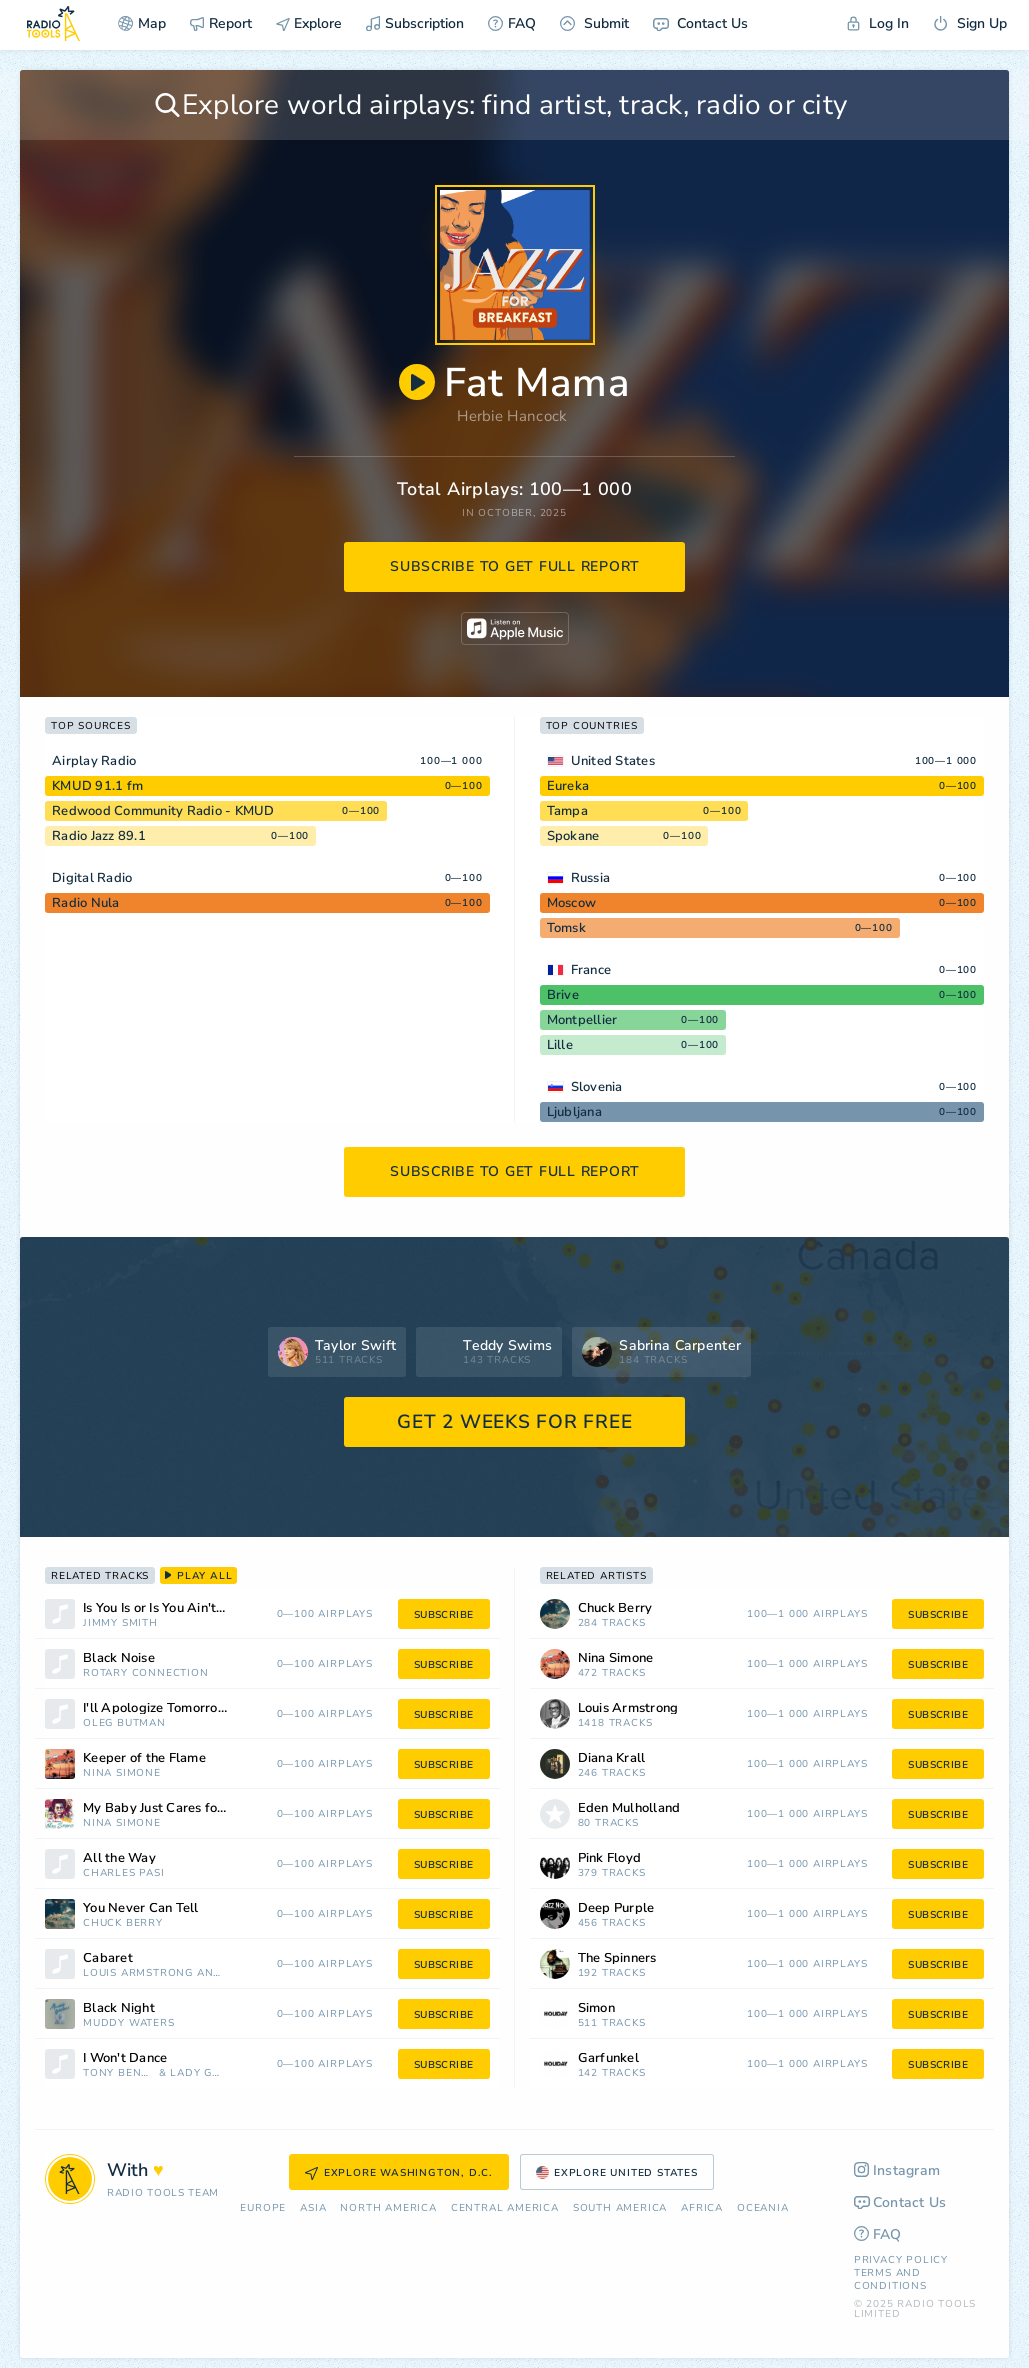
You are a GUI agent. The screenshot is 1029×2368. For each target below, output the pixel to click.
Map (142, 23)
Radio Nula (86, 903)
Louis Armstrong (628, 1708)
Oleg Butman (124, 1723)
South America (620, 2208)
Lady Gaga (196, 2073)
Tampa (567, 811)
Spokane (573, 836)
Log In (878, 23)
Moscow (572, 903)
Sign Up (970, 23)
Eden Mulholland (629, 1808)
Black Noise (119, 1658)
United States (613, 761)
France (591, 970)
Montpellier (582, 1020)
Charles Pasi (124, 1873)
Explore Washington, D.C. (399, 2173)
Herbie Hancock (512, 416)
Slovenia (597, 1087)
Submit (594, 23)
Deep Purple (616, 1908)
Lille (560, 1045)
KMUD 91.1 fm (97, 786)
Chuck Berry (123, 1923)
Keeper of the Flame (144, 1758)
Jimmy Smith (120, 1623)
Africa (702, 2208)
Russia (591, 878)
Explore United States (617, 2173)
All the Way (119, 1858)
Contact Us (700, 23)
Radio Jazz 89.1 (99, 836)
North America (388, 2208)
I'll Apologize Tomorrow (156, 1708)
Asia (313, 2208)
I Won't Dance (125, 2058)
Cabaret (108, 1958)
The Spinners (617, 1958)
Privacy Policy (901, 2260)
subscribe (444, 1615)
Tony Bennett (119, 2073)
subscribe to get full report (515, 566)
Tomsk (566, 928)
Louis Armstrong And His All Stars (153, 1973)
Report (221, 23)
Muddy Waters (129, 2023)
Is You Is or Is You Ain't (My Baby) (180, 1608)
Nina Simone (122, 1773)
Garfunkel (608, 2058)
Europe (263, 2208)
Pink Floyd (610, 1858)
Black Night (119, 2008)
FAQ (512, 23)
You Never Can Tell (141, 1908)
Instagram (897, 2170)
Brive (563, 995)
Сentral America (505, 2208)
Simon (596, 2008)
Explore (309, 23)
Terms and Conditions (890, 2279)
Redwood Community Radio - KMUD (163, 811)
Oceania (763, 2208)
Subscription (415, 23)
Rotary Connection (146, 1673)
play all (198, 1576)
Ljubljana (574, 1112)
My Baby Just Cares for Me (163, 1808)
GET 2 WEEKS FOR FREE (514, 1422)
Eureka (568, 786)
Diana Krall (612, 1758)
